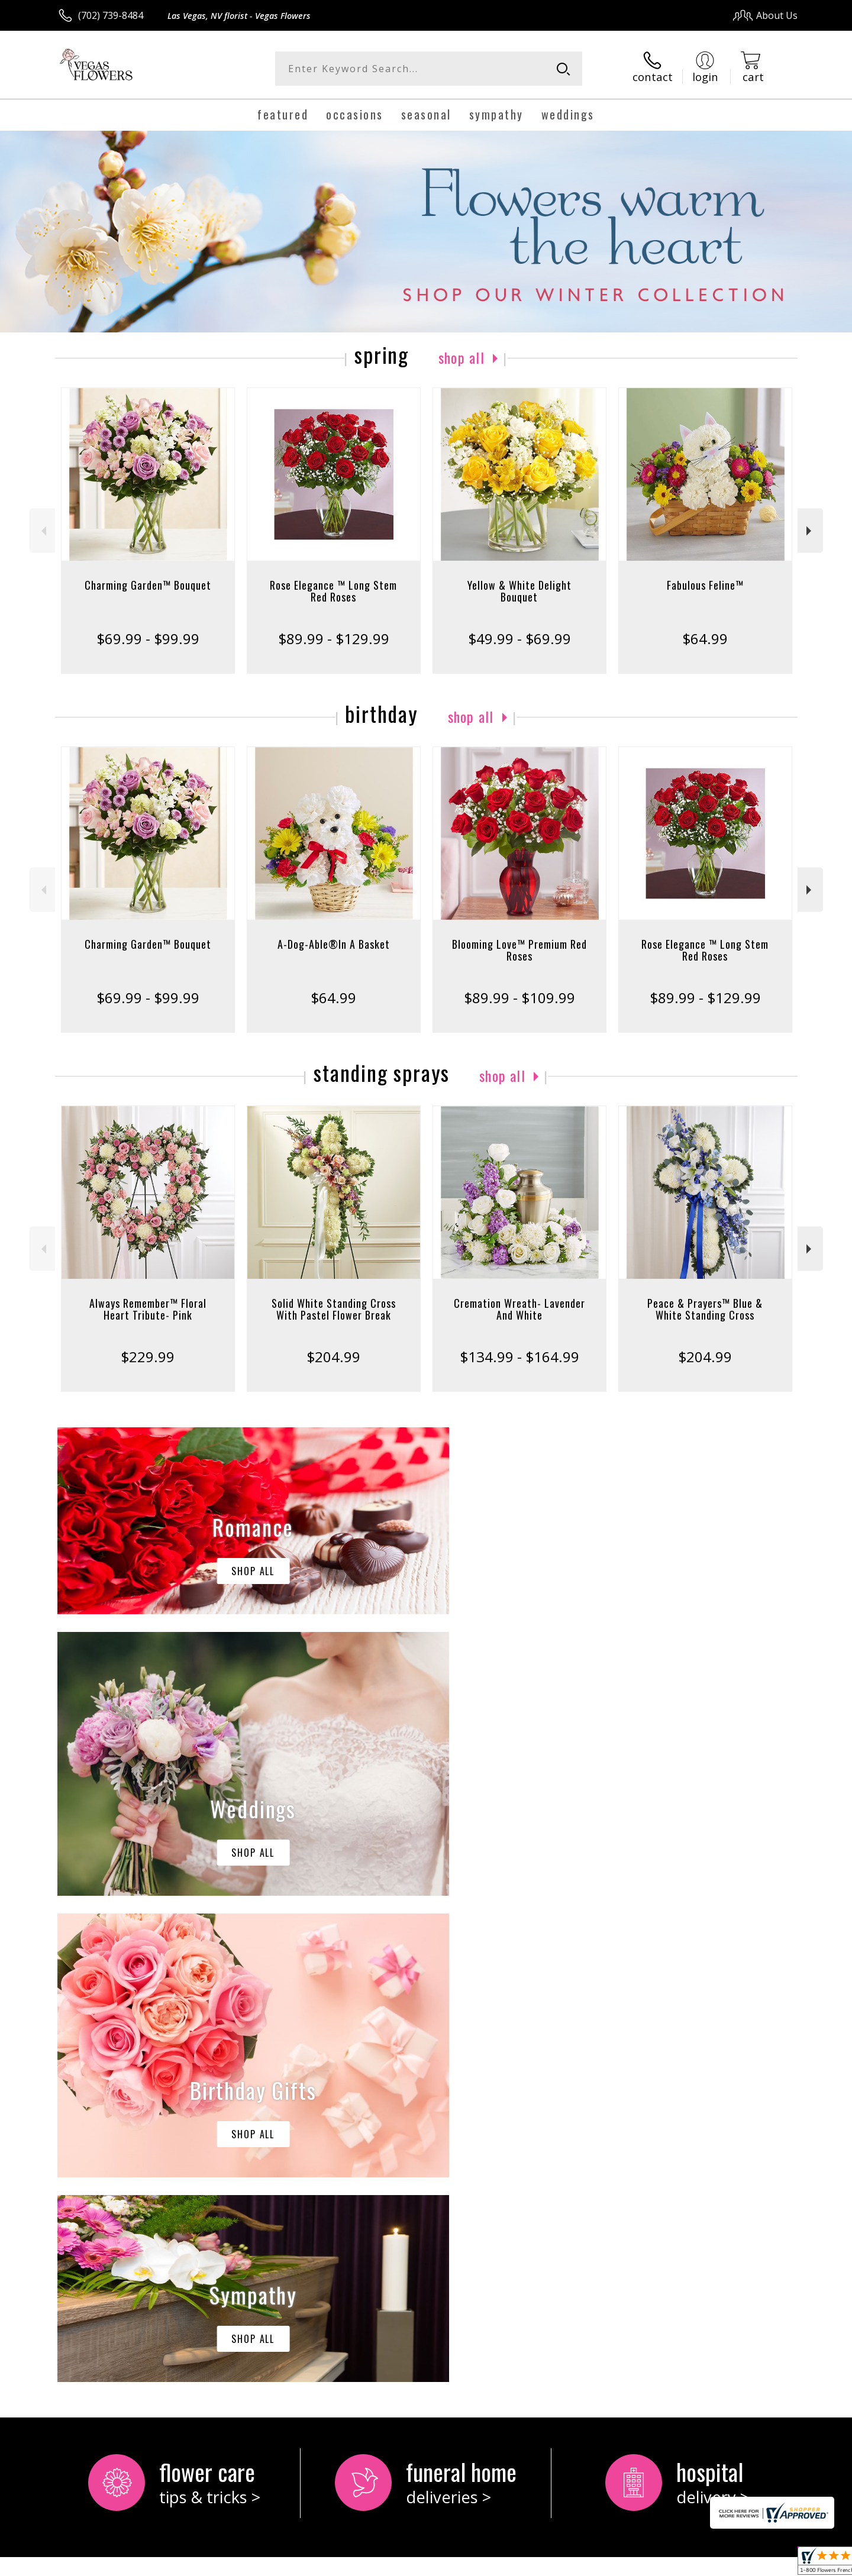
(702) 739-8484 (110, 15)
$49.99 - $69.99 (519, 638)
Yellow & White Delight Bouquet (519, 591)
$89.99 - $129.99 (333, 638)
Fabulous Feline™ (705, 585)
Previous (42, 531)
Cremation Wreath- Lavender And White (519, 1309)
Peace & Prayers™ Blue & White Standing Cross (705, 1309)
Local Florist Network (693, 2563)
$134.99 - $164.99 (519, 1356)
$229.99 (148, 1356)
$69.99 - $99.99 (147, 638)
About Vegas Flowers (110, 2095)
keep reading (127, 2120)
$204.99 (333, 1356)
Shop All (461, 357)
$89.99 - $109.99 (519, 997)
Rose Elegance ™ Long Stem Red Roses (333, 591)
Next (810, 531)
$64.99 (705, 638)
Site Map (766, 2563)
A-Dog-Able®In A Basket (333, 944)
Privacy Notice (609, 2563)
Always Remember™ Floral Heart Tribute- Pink (147, 1309)
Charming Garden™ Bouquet (148, 585)
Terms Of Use (540, 2563)
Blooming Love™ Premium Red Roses (519, 950)
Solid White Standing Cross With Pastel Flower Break (334, 1309)
